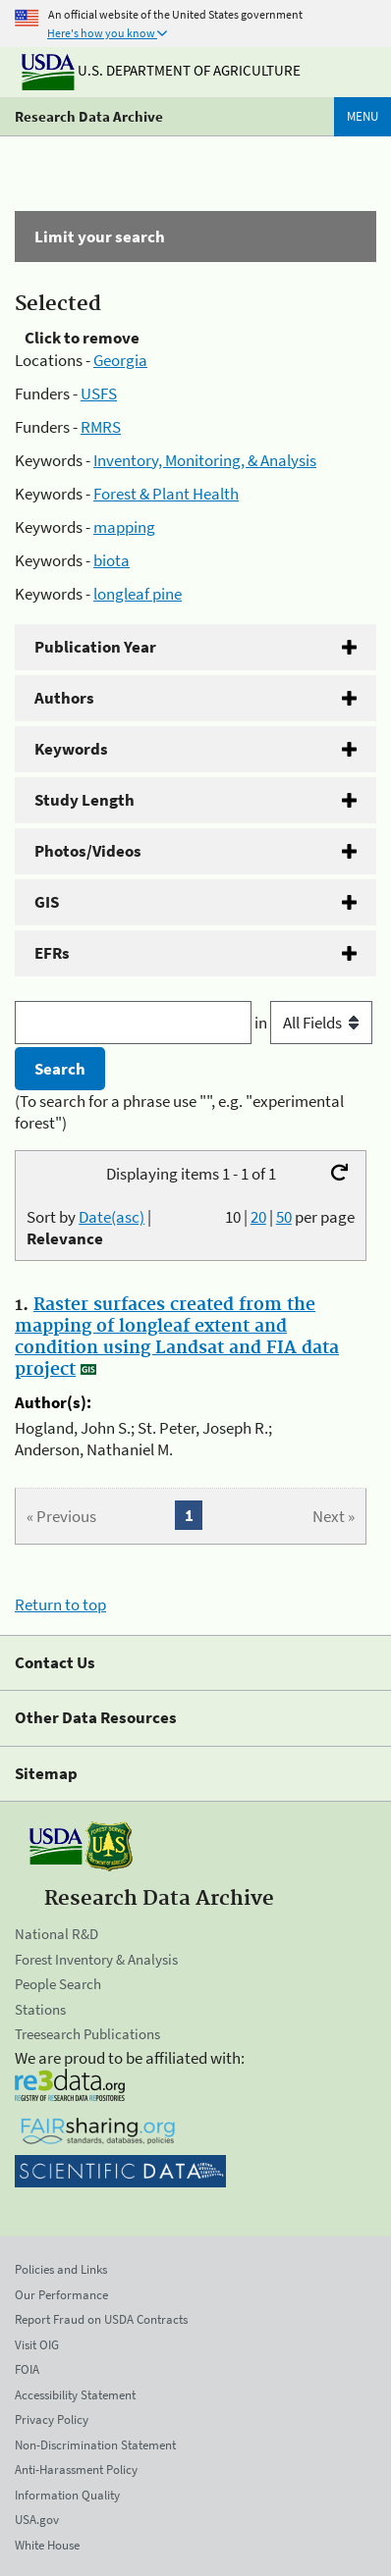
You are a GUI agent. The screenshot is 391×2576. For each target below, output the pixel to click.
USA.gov (37, 2519)
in (313, 1022)
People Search (58, 1983)
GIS (46, 902)
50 (284, 1217)
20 (258, 1217)
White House (47, 2545)
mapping (124, 527)
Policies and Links (61, 2269)
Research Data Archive (89, 116)
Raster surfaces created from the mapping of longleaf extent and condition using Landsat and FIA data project (177, 1337)
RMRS (101, 427)
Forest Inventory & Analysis (96, 1959)
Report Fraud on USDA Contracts (101, 2319)
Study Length (84, 800)
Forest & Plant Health (166, 493)
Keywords (71, 749)
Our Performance (61, 2295)
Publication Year (95, 646)
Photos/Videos (87, 851)
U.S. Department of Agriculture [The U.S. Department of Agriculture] (161, 70)
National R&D (56, 1933)
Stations (40, 2009)
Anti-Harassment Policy (76, 2469)
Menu (362, 116)
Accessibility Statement (75, 2395)
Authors (64, 698)
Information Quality (67, 2495)
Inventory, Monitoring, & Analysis (204, 460)
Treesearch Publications (87, 2033)
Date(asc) (111, 1217)
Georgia (120, 360)
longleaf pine (137, 594)
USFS (99, 393)
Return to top (60, 1604)
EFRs (52, 953)
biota (111, 560)
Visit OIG (37, 2345)
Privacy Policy (51, 2419)
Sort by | (89, 1227)
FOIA (27, 2369)
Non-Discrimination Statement (95, 2445)
